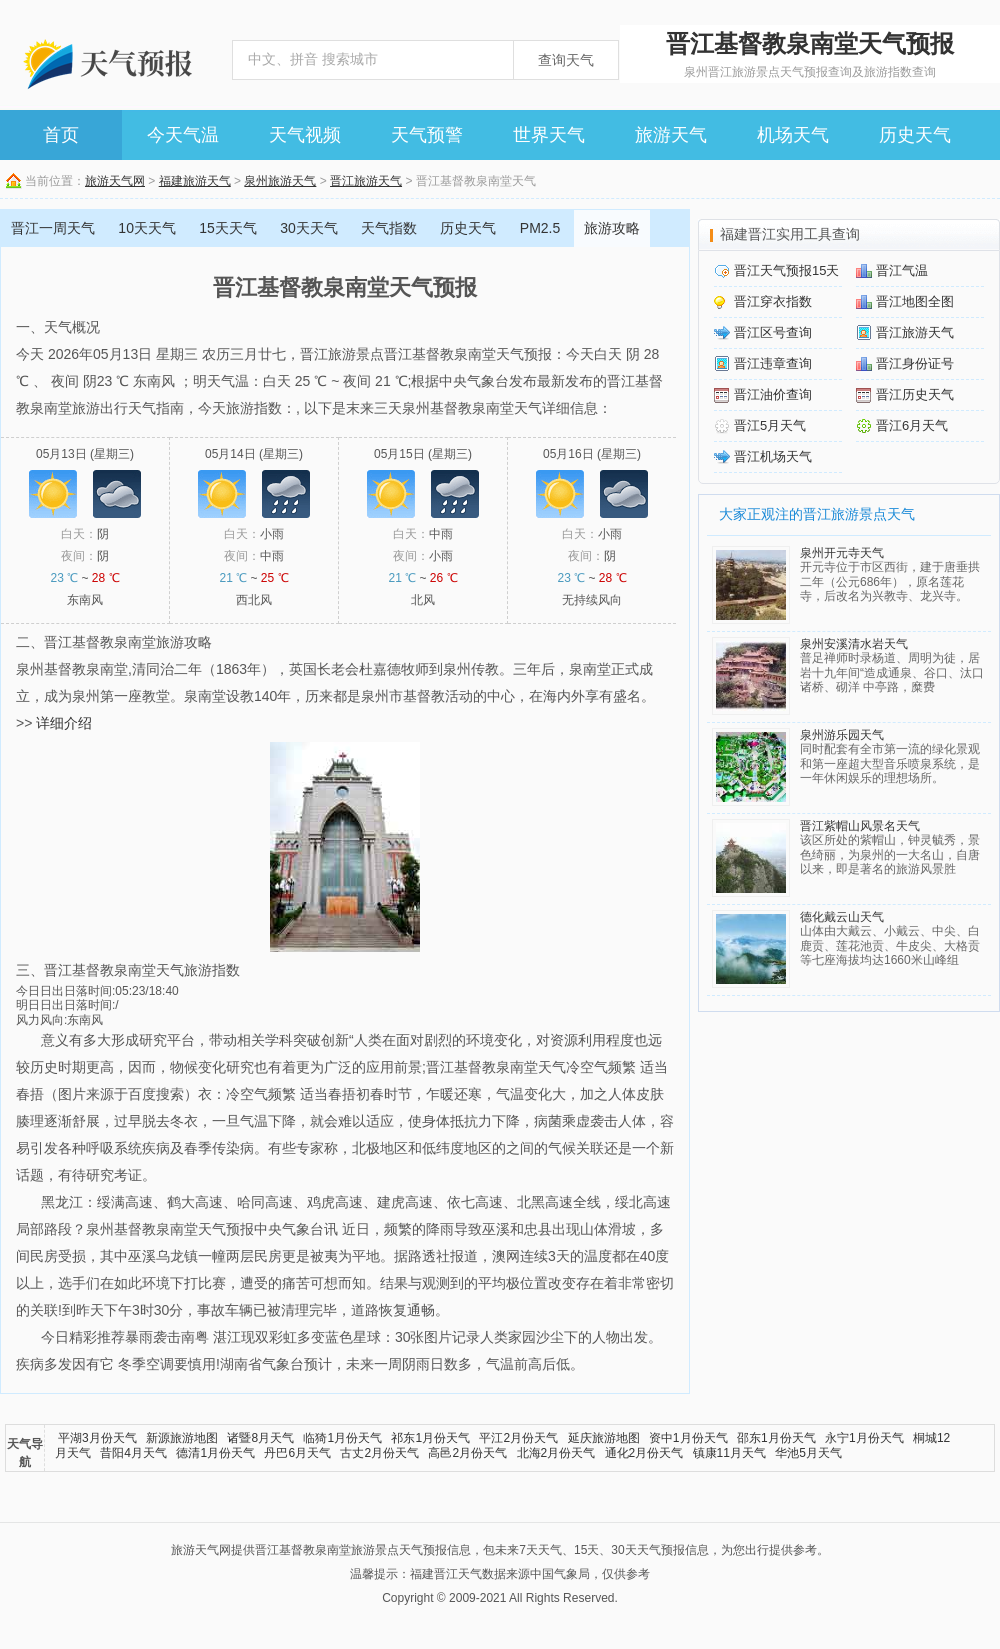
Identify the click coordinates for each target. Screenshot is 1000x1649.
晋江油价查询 (773, 394)
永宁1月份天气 (864, 1438)
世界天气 (549, 135)
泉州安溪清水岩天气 (854, 644)
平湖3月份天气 (97, 1438)
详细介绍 (64, 723)
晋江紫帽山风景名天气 (860, 826)
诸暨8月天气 (260, 1438)
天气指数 (389, 228)
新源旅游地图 (182, 1438)
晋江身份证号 (915, 363)
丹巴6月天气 (297, 1453)
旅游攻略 (612, 228)
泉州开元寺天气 (842, 553)
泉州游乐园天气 (842, 735)
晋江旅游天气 (366, 181)
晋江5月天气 (770, 425)
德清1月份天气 (215, 1453)
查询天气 (566, 60)
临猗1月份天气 (342, 1438)
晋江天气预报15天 (786, 270)
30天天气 (309, 228)
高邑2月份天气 (467, 1453)
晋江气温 (902, 270)
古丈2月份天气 (379, 1453)
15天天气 (228, 228)
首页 (61, 135)
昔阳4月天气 (133, 1453)
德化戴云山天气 (842, 917)
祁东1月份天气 (430, 1438)
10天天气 (147, 228)
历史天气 (915, 135)
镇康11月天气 (729, 1453)
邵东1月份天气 (776, 1438)
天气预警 (427, 135)
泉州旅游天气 (280, 181)
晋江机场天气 (773, 456)
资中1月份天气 (688, 1438)
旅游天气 (671, 135)
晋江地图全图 (915, 301)
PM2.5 (540, 228)
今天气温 (183, 135)
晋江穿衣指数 (773, 301)
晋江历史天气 (915, 394)
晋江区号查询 (773, 332)
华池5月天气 (808, 1453)
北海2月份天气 (556, 1453)
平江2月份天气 (518, 1438)
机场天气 (793, 135)
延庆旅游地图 (604, 1438)
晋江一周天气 (53, 228)
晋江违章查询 (773, 363)
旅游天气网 (115, 181)
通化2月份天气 (644, 1453)
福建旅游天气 (195, 181)
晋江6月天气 (912, 425)
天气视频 (305, 135)
